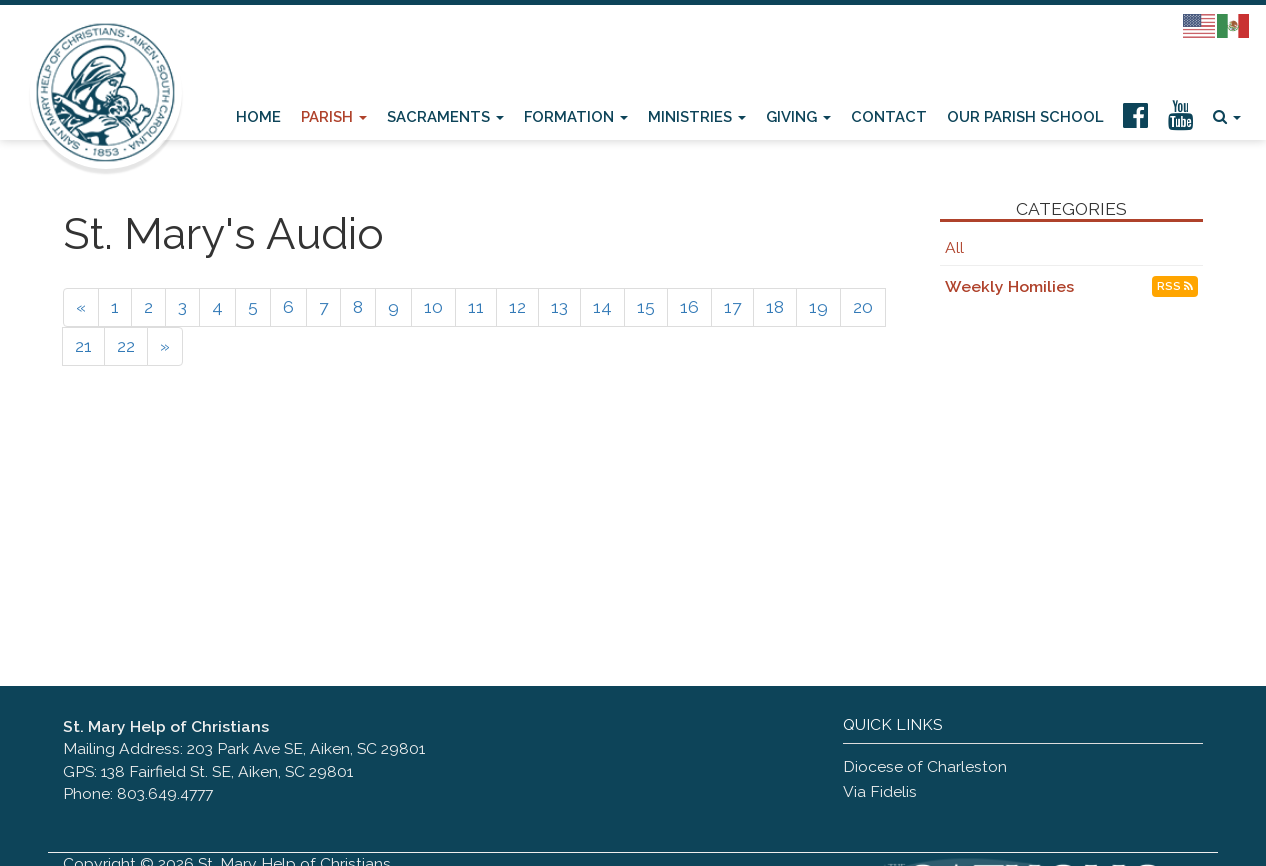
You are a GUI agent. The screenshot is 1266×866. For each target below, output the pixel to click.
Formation (576, 116)
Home (258, 116)
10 (433, 307)
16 (689, 307)
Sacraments (445, 116)
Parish (334, 116)
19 (818, 307)
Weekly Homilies (1009, 286)
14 (602, 307)
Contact (889, 116)
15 (646, 307)
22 (126, 346)
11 (476, 307)
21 (83, 346)
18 (775, 307)
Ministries (697, 116)
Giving (798, 116)
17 (732, 307)
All (954, 247)
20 (863, 307)
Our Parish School (1025, 116)
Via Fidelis (880, 791)
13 (559, 307)
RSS (1175, 286)
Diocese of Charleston (925, 766)
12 (517, 307)
